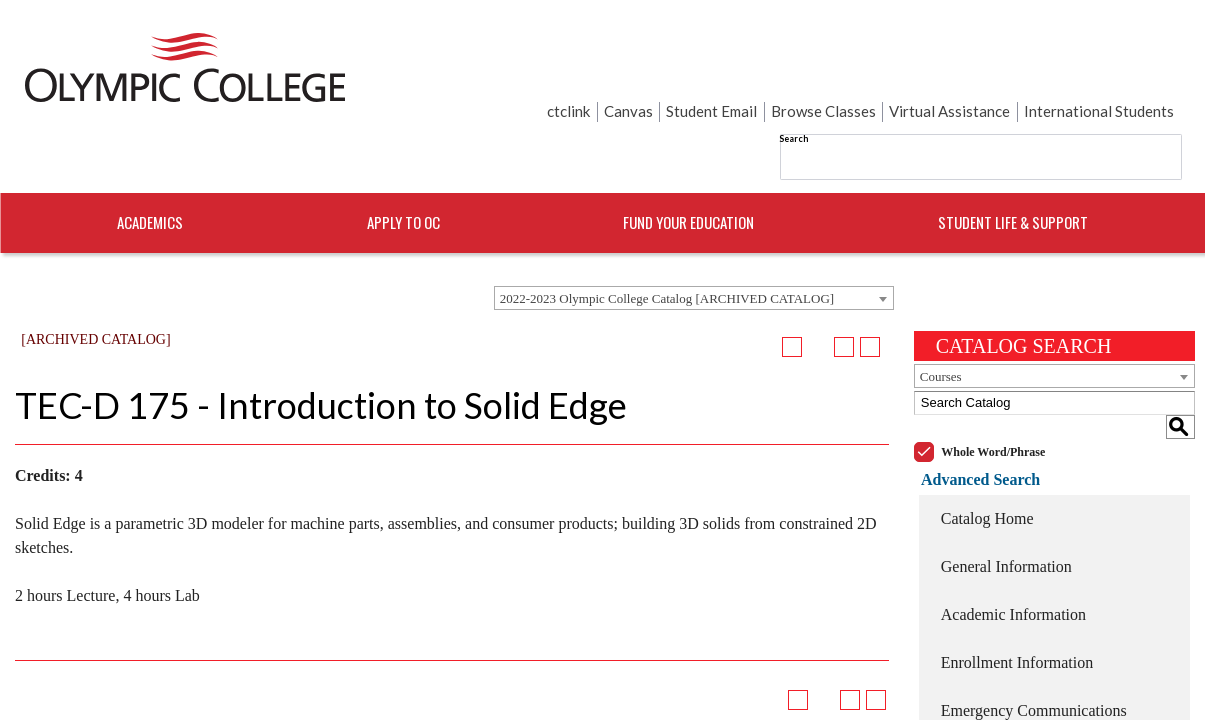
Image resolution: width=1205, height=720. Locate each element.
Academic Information (1013, 529)
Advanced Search (973, 394)
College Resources (1001, 673)
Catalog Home (987, 433)
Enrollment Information (1017, 577)
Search (593, 69)
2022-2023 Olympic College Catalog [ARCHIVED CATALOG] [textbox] (667, 237)
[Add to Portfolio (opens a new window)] (792, 286)
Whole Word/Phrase (993, 367)
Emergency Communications (1034, 625)
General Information (1006, 481)
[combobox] (694, 237)
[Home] (185, 73)
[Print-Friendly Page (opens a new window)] (844, 286)
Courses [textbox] (941, 315)
